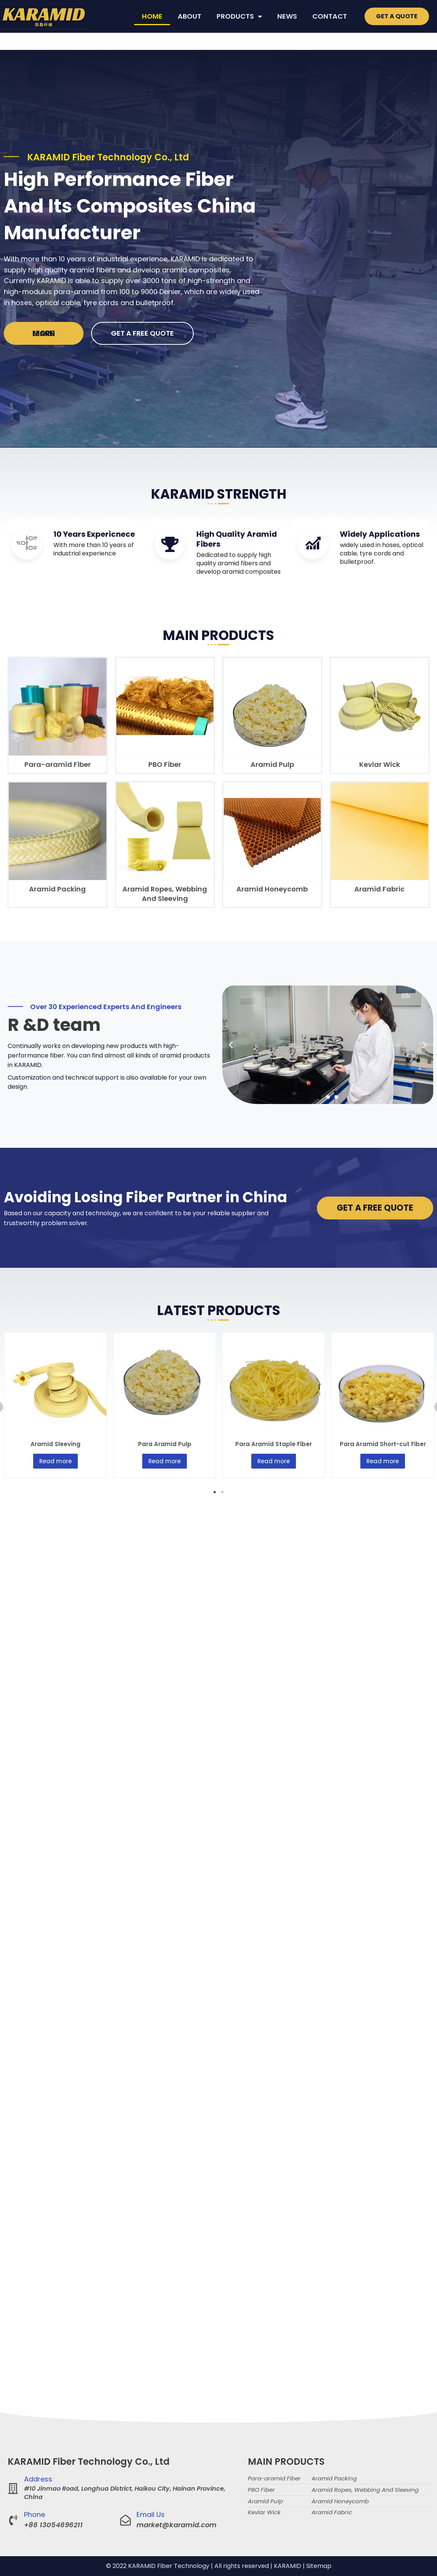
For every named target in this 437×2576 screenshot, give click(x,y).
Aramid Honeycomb (272, 889)
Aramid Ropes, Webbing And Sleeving (164, 893)
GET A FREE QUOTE (142, 333)
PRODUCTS (239, 16)
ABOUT (189, 16)
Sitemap (318, 2566)
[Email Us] (125, 2520)
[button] (231, 1045)
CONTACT (329, 16)
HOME (152, 16)
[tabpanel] (55, 1405)
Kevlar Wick (379, 764)
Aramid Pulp (272, 764)
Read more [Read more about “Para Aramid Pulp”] (164, 1461)
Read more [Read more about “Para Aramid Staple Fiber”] (273, 1461)
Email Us (151, 2514)
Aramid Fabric (379, 889)
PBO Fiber (164, 764)
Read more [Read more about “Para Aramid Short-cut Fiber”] (382, 1461)
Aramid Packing (57, 889)
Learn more (43, 333)
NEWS (287, 16)
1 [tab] (214, 1492)
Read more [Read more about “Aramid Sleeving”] (55, 1461)
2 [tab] (222, 1492)
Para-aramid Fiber (57, 764)
